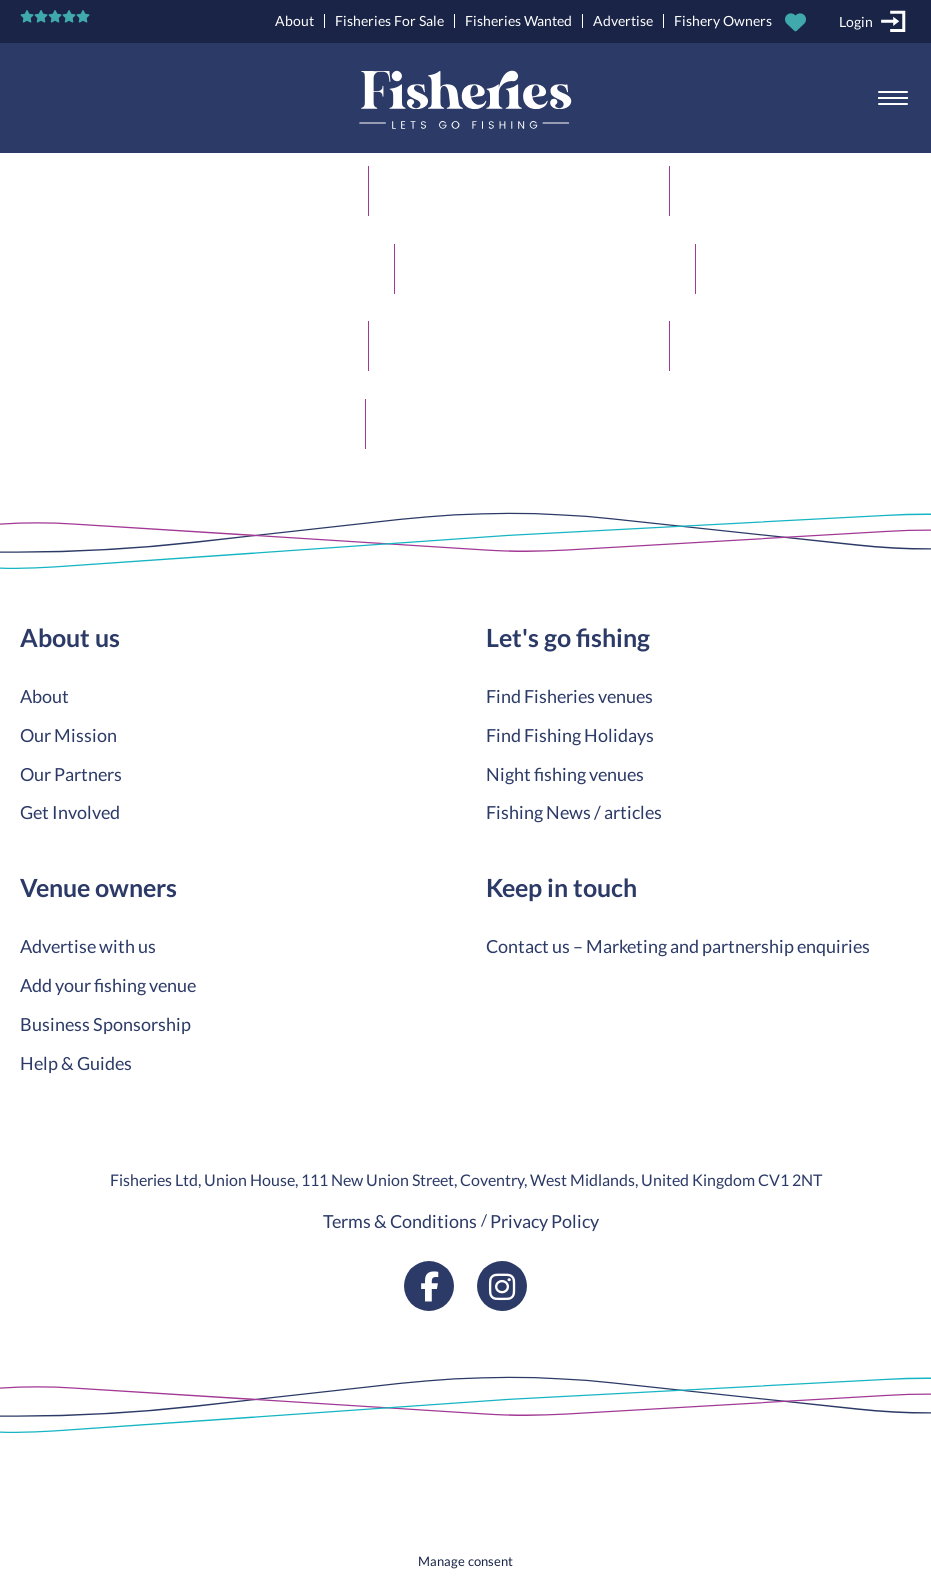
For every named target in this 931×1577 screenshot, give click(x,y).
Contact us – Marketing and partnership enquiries (678, 946)
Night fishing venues (565, 774)
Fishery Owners (723, 20)
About (294, 20)
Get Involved (70, 812)
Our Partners (71, 774)
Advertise (623, 20)
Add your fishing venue (108, 985)
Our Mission (68, 735)
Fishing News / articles (574, 812)
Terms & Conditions (400, 1221)
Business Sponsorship (105, 1024)
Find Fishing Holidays (570, 735)
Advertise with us (88, 946)
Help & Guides (76, 1063)
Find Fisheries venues (569, 696)
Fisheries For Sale (389, 20)
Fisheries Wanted (518, 20)
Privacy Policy (544, 1221)
